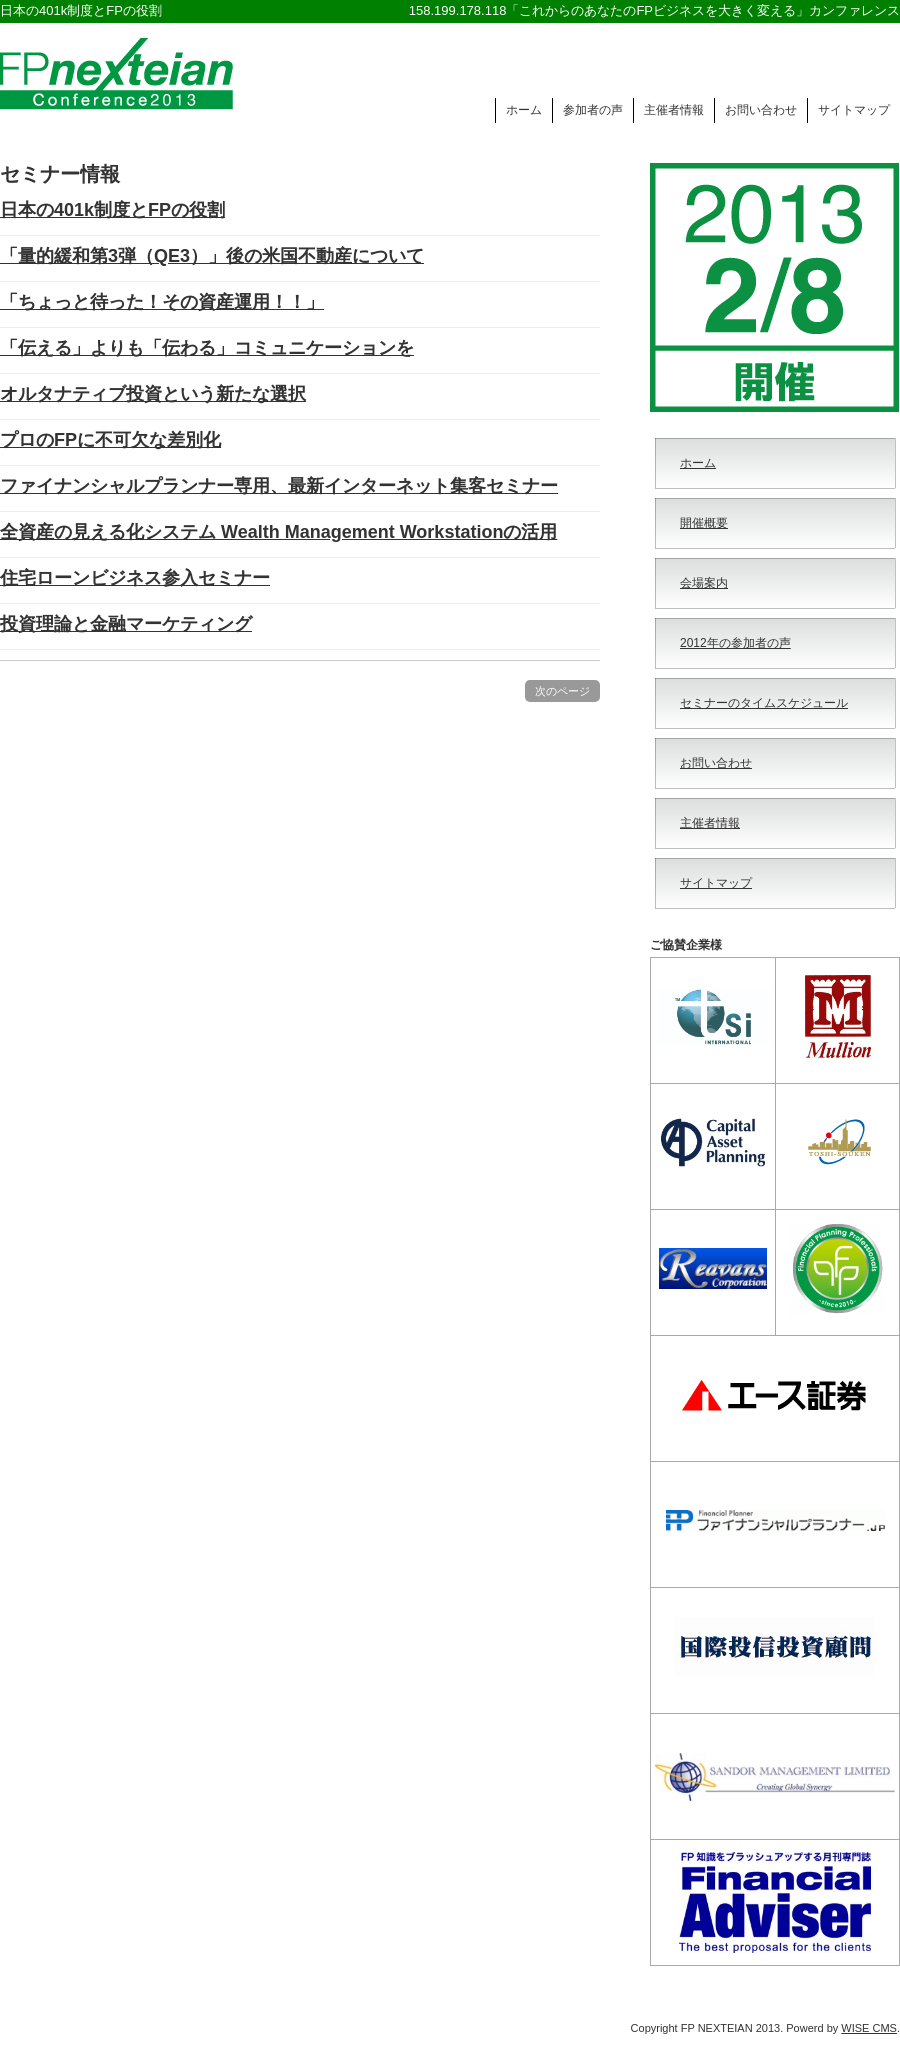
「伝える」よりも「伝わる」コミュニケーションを (207, 348)
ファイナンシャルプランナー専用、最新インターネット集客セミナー (279, 486)
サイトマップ (854, 110)
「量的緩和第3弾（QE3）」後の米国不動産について (212, 256)
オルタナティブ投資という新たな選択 (153, 394)
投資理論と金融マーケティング (126, 624)
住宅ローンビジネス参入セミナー (135, 578)
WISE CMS (869, 2028)
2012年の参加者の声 (735, 643)
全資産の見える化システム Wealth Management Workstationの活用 (278, 532)
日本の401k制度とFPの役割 (112, 210)
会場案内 (704, 583)
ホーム (524, 110)
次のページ (562, 691)
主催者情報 (674, 110)
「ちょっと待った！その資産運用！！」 (162, 302)
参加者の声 (593, 110)
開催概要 (704, 523)
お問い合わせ (761, 110)
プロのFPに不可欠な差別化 (110, 440)
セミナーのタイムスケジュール (764, 703)
